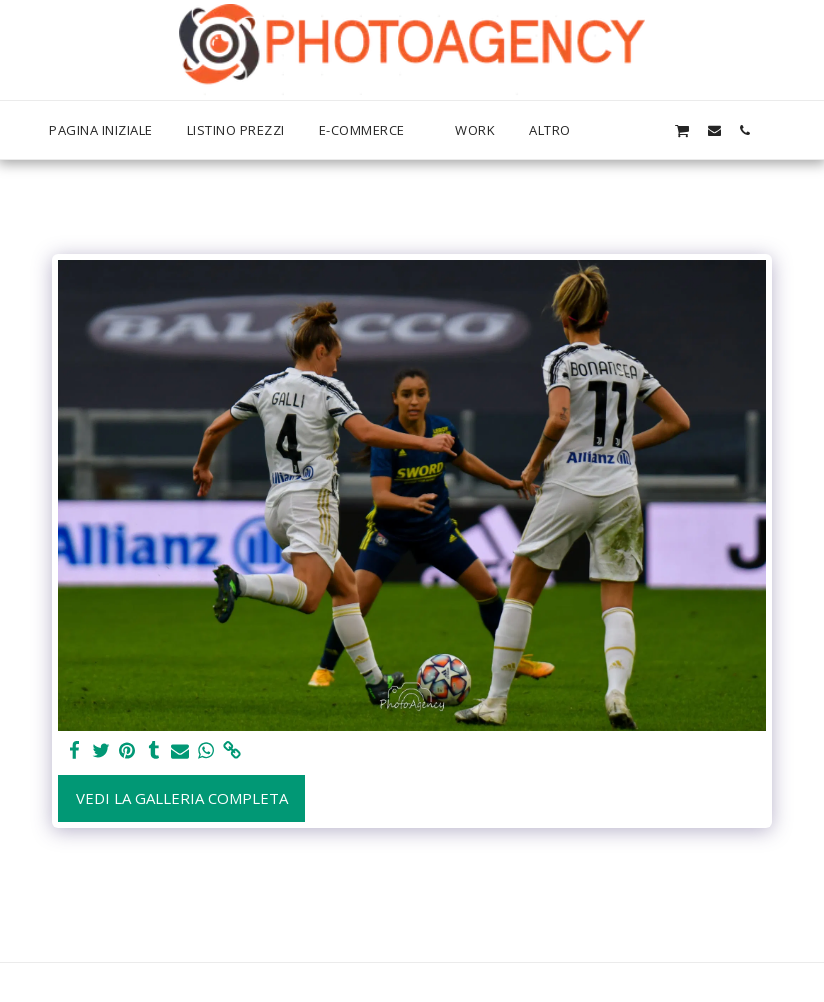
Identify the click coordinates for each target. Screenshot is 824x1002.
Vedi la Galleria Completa (182, 798)
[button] (650, 130)
